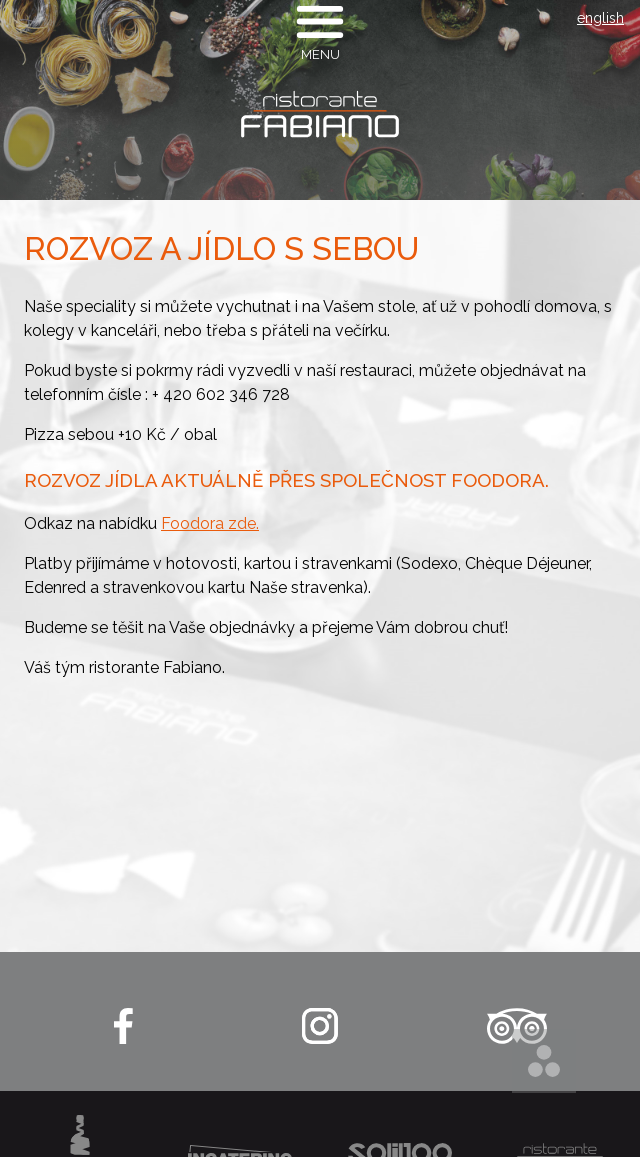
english (600, 18)
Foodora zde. (210, 523)
